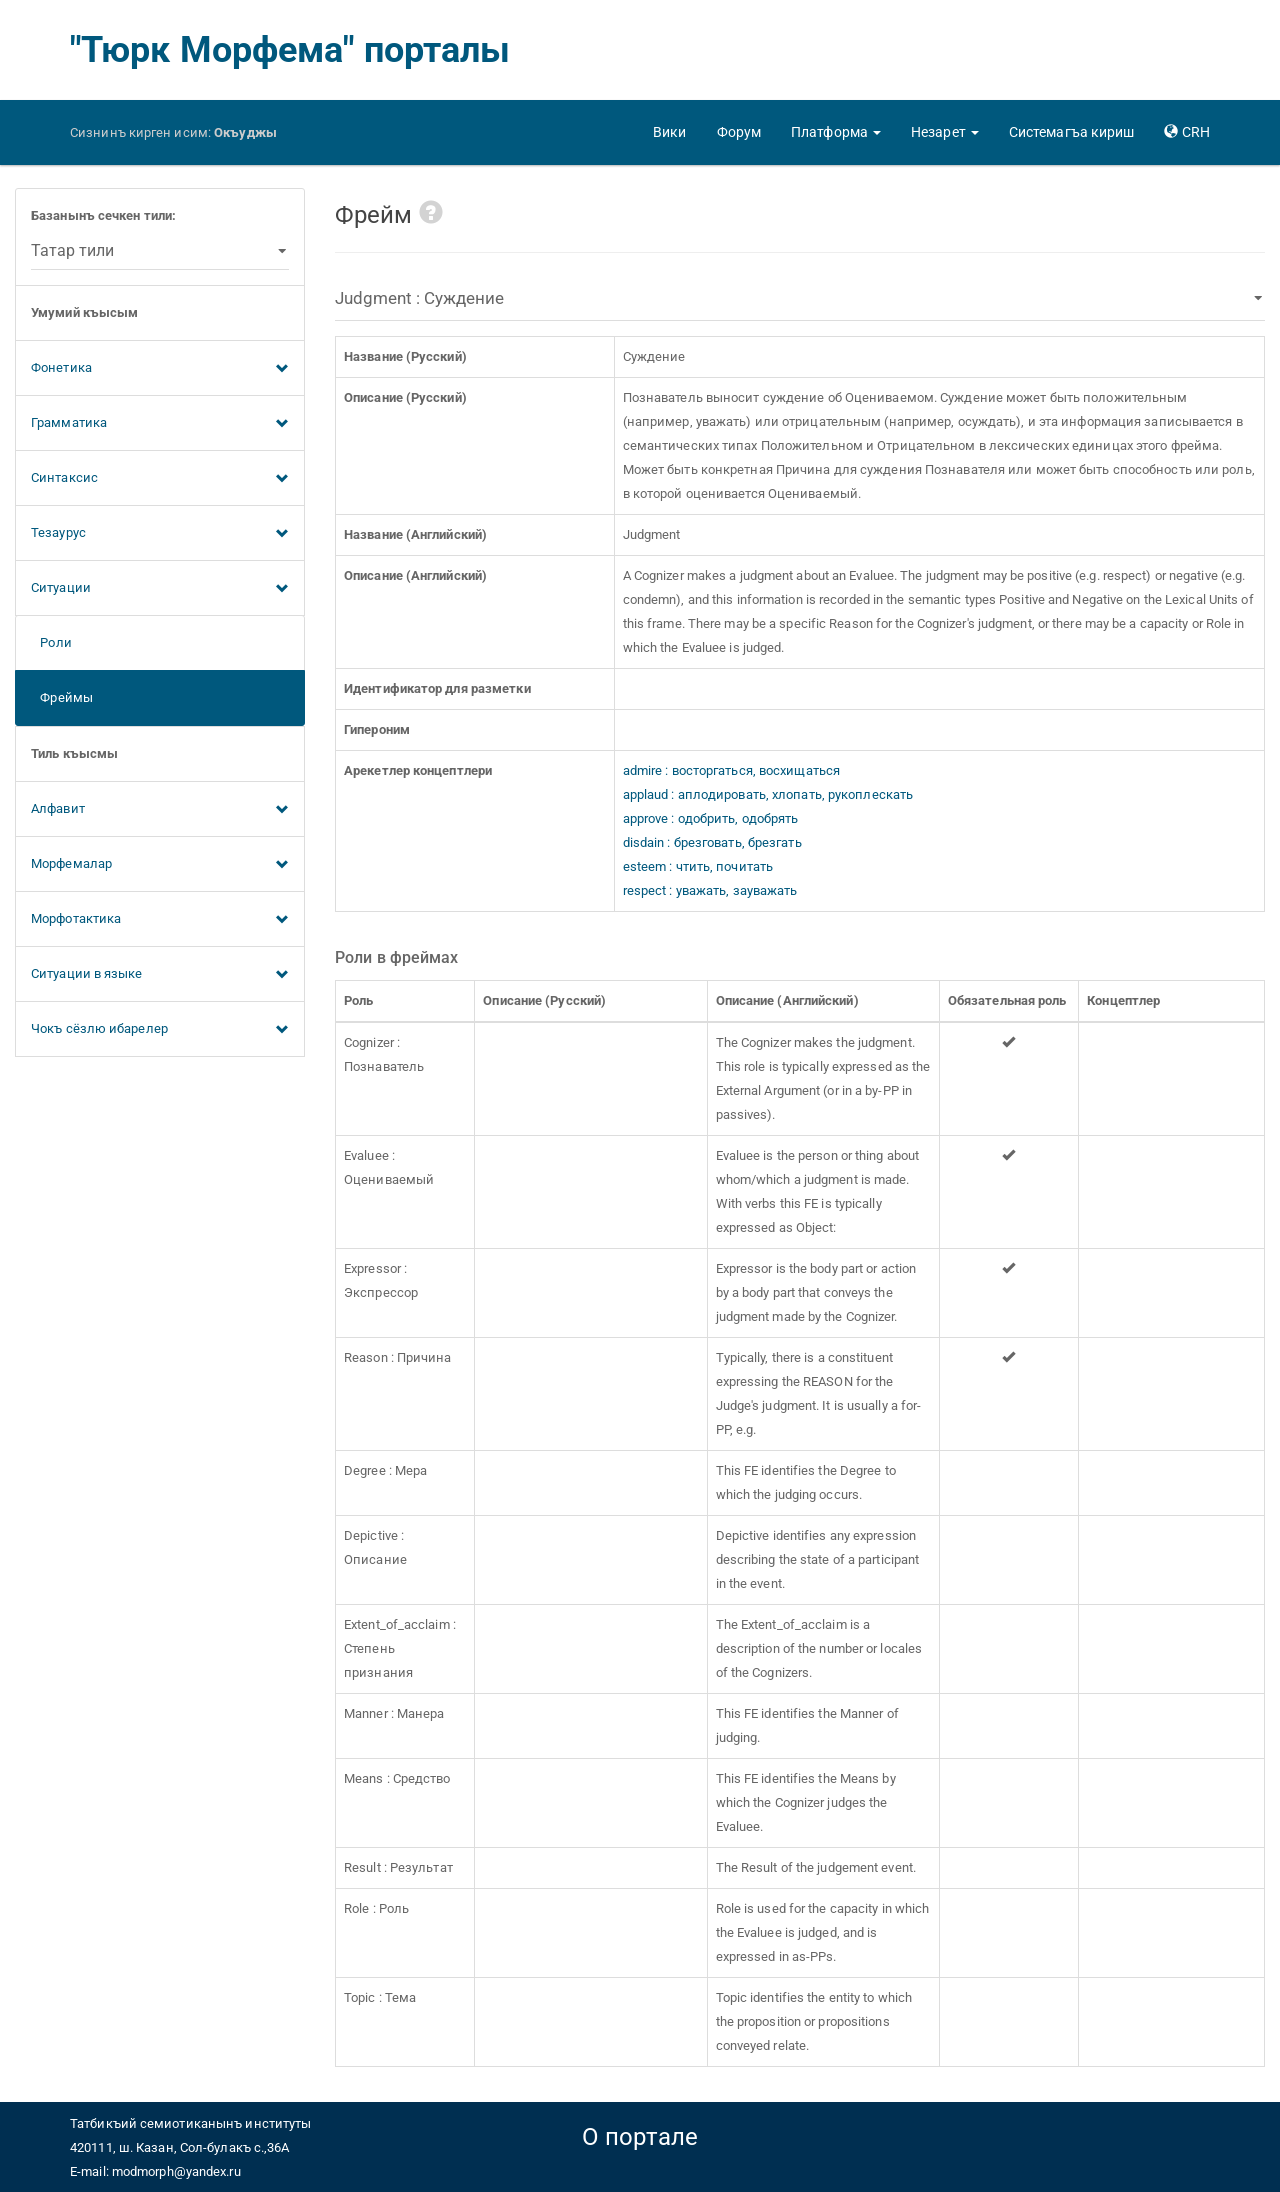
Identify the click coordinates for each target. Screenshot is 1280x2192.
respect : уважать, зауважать (710, 890)
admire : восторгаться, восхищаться (731, 770)
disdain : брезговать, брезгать (712, 842)
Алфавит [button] (160, 810)
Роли (51, 642)
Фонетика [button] (160, 369)
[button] (836, 132)
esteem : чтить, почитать (698, 866)
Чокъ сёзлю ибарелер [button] (160, 1030)
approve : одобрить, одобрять (711, 818)
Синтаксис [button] (160, 479)
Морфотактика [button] (160, 920)
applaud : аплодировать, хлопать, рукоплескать (768, 794)
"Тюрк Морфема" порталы (290, 50)
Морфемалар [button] (160, 865)
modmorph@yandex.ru (176, 2171)
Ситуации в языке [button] (160, 975)
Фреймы (62, 697)
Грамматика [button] (160, 424)
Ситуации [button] (160, 589)
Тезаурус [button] (160, 534)
